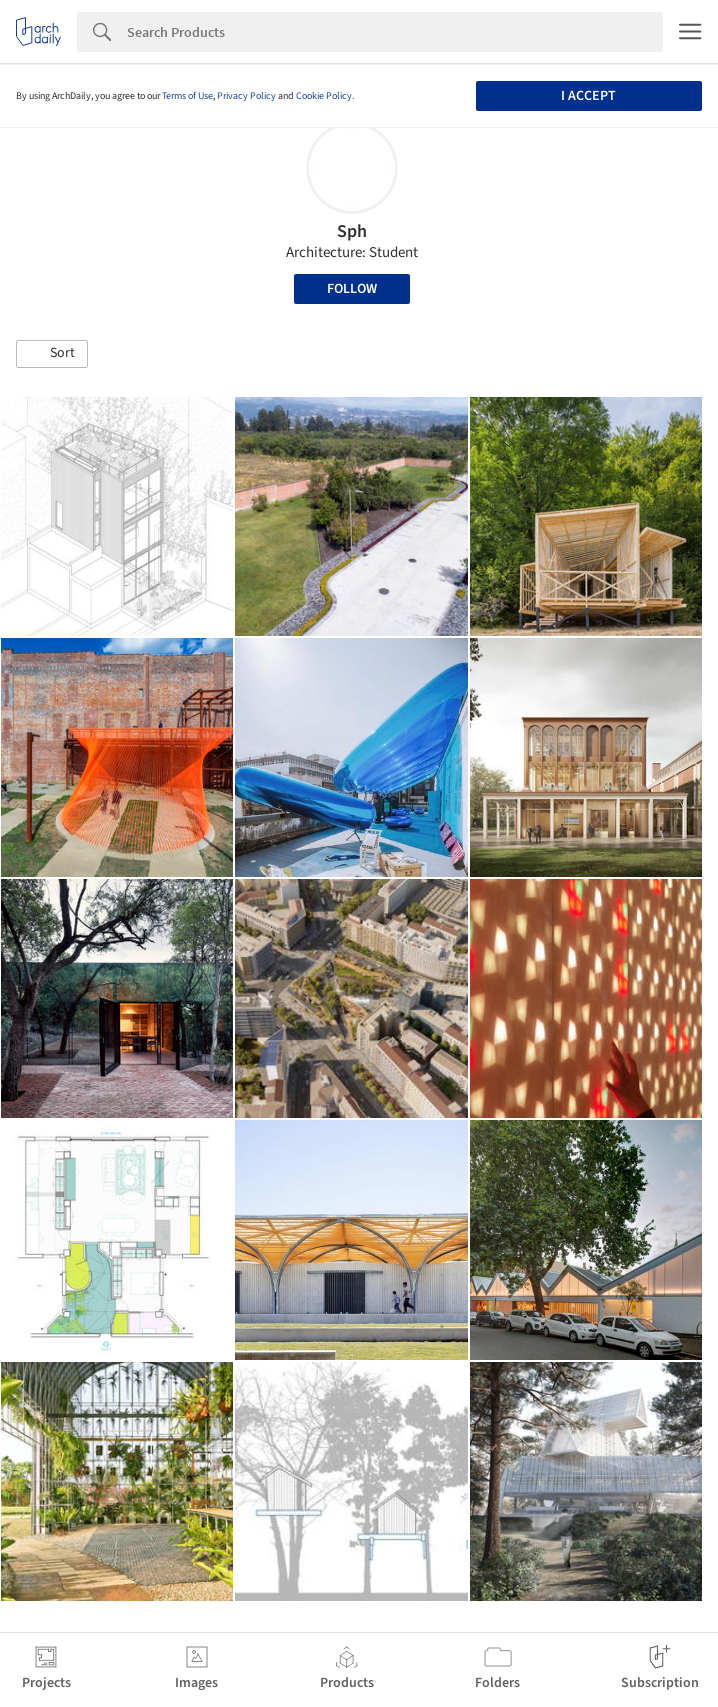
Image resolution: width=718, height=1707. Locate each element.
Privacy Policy (246, 96)
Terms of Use (187, 96)
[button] (52, 354)
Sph (352, 231)
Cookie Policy (324, 96)
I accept (588, 96)
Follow (352, 289)
